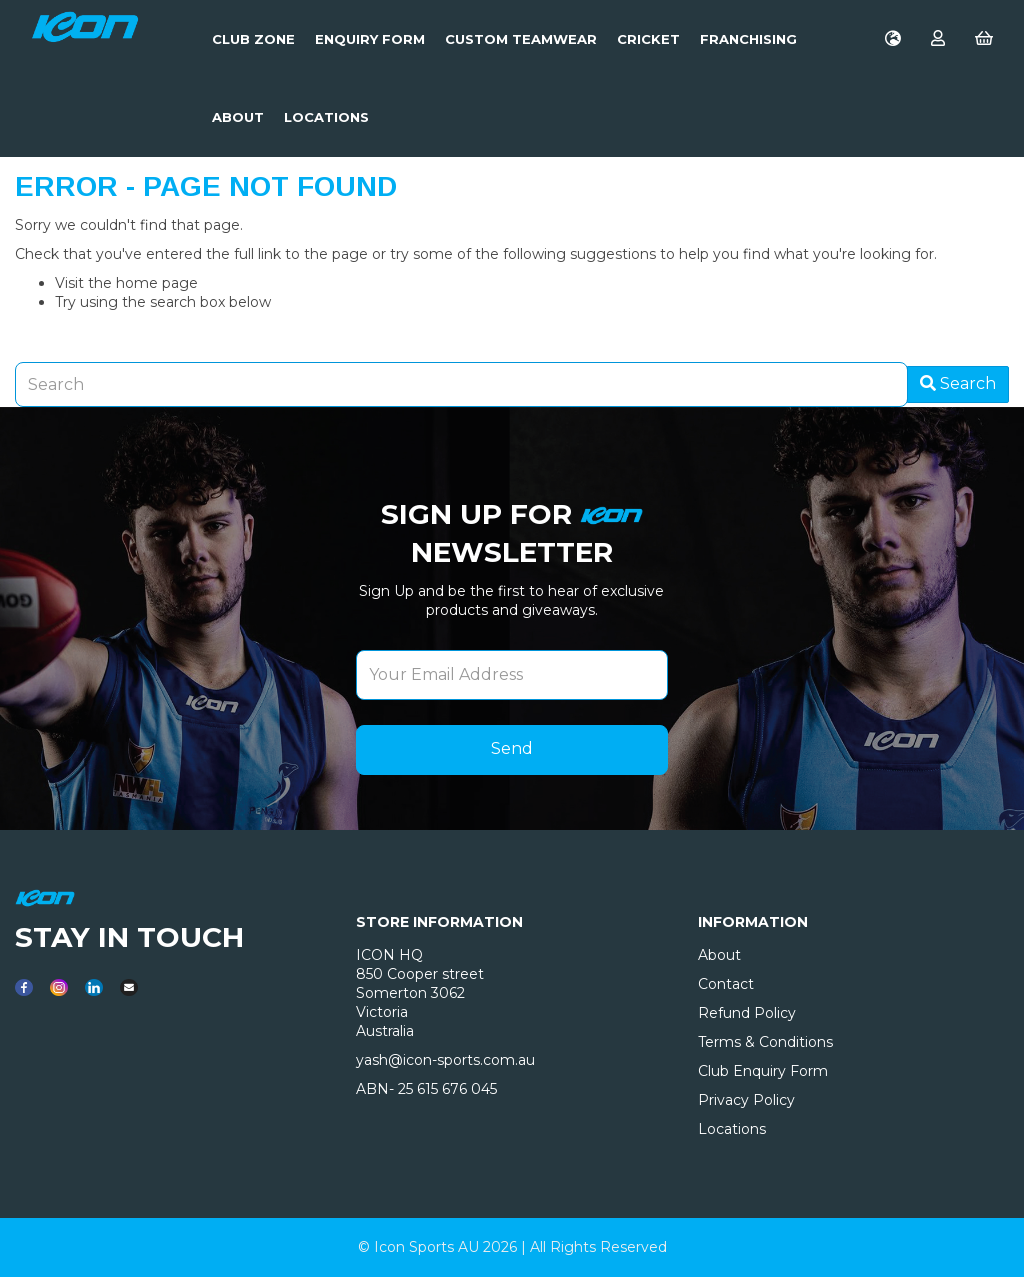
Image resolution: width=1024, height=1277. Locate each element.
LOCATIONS (326, 117)
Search (958, 383)
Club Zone (253, 39)
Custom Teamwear (521, 39)
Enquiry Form (370, 39)
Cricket (648, 39)
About (238, 117)
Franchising (748, 39)
